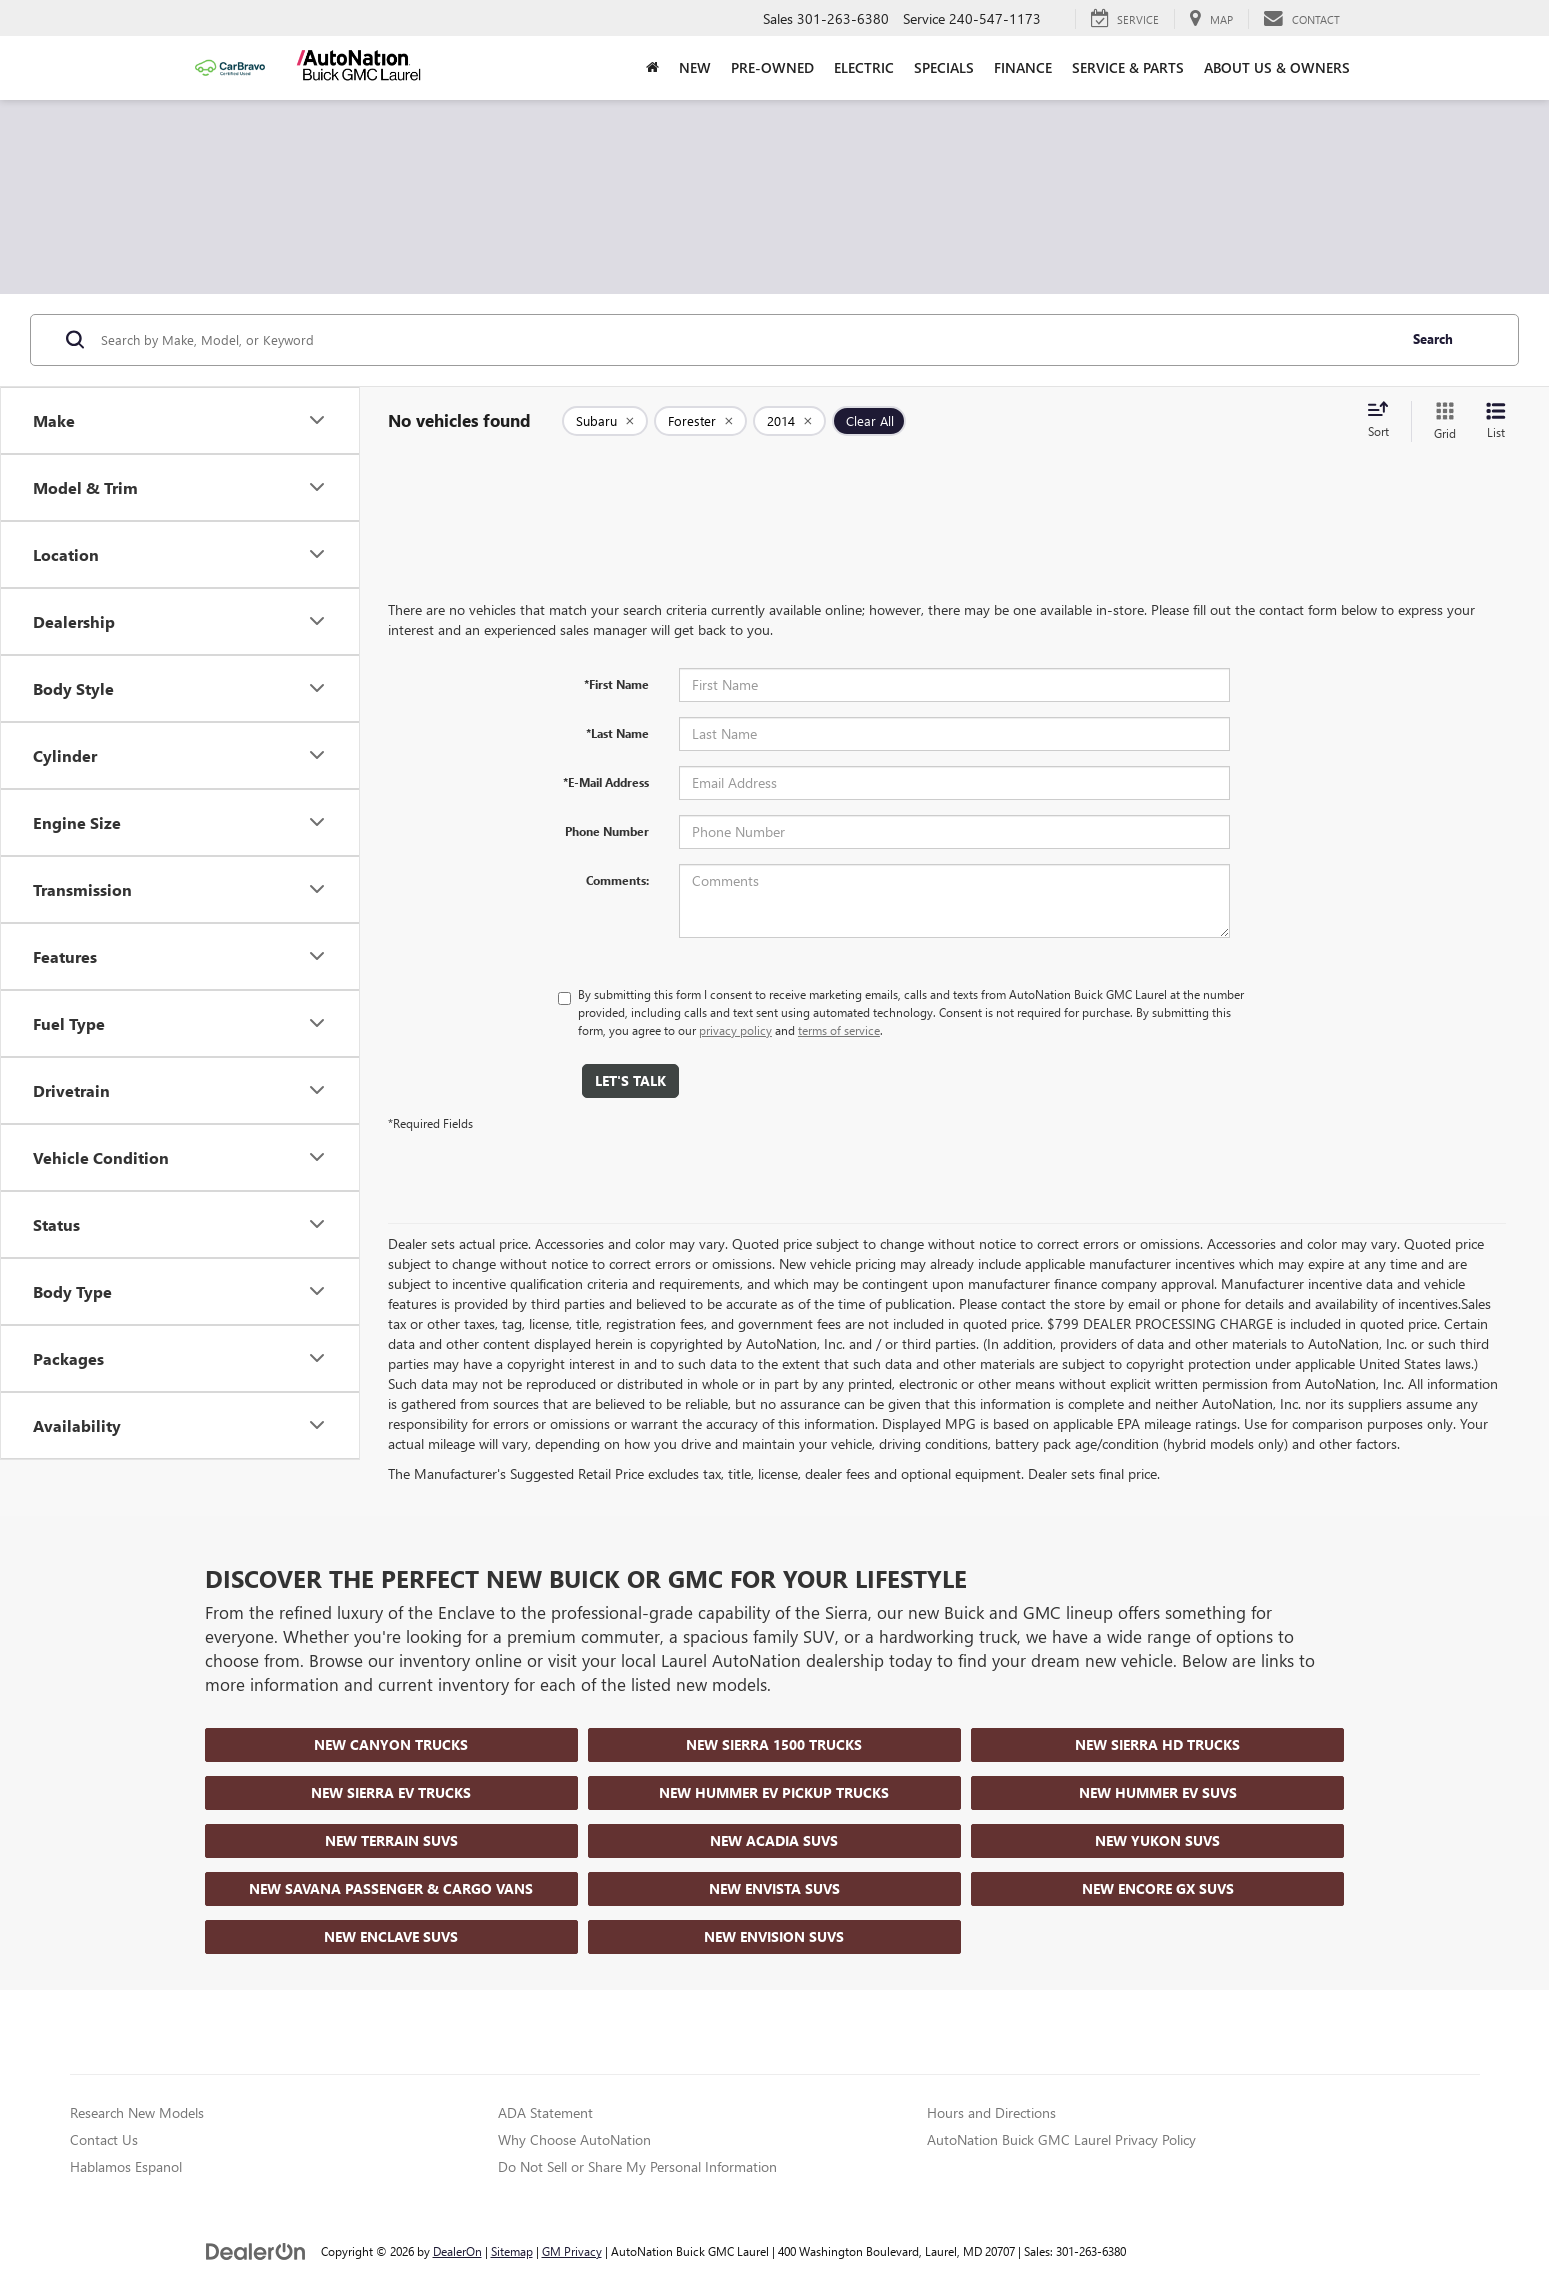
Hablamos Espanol (126, 2166)
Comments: (617, 880)
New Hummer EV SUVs (1158, 1792)
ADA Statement (545, 2112)
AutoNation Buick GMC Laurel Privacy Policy (1061, 2139)
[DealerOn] (256, 2250)
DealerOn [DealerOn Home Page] (457, 2251)
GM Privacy (572, 2251)
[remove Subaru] (605, 421)
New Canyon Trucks (391, 1744)
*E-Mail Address (606, 782)
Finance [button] (1023, 67)
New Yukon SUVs (1157, 1840)
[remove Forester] (700, 421)
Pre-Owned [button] (772, 67)
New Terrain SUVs (391, 1840)
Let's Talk (630, 1080)
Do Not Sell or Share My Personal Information (637, 2166)
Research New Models (137, 2112)
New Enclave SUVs (391, 1936)
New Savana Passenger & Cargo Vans (391, 1888)
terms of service (839, 1030)
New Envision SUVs (774, 1936)
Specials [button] (944, 67)
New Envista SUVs (774, 1888)
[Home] (652, 68)
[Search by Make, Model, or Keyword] (746, 340)
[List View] (1496, 421)
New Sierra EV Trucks (391, 1792)
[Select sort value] (1384, 421)
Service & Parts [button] (1128, 67)
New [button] (695, 67)
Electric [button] (864, 67)
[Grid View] (1441, 421)
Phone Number (607, 831)
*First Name (616, 684)
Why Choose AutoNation (574, 2139)
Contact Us (104, 2139)
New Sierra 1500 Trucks (774, 1744)
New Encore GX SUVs (1158, 1888)
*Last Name (617, 733)
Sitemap (512, 2251)
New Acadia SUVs (774, 1840)
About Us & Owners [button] (1277, 67)
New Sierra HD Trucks (1157, 1744)
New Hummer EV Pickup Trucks (774, 1792)
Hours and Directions (991, 2112)
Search (1433, 338)
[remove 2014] (789, 421)
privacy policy (735, 1030)
